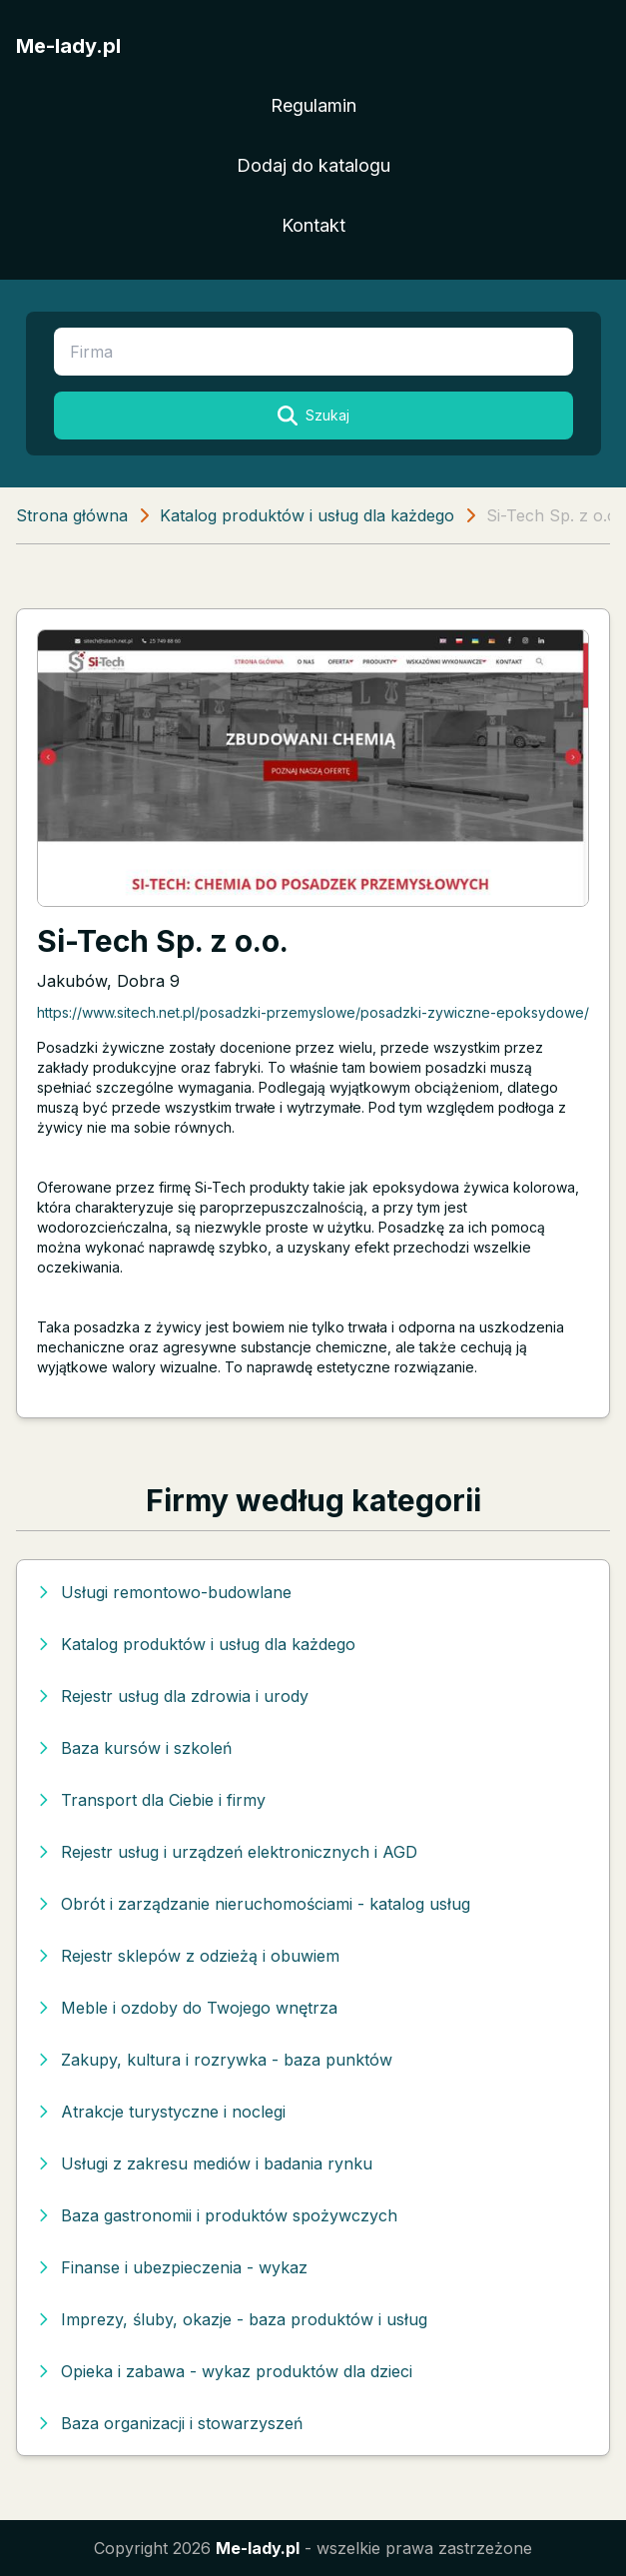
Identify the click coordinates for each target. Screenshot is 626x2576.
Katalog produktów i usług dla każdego (307, 515)
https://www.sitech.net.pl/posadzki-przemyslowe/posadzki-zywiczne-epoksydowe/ (313, 1012)
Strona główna (72, 515)
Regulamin (313, 105)
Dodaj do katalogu (313, 165)
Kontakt (313, 225)
